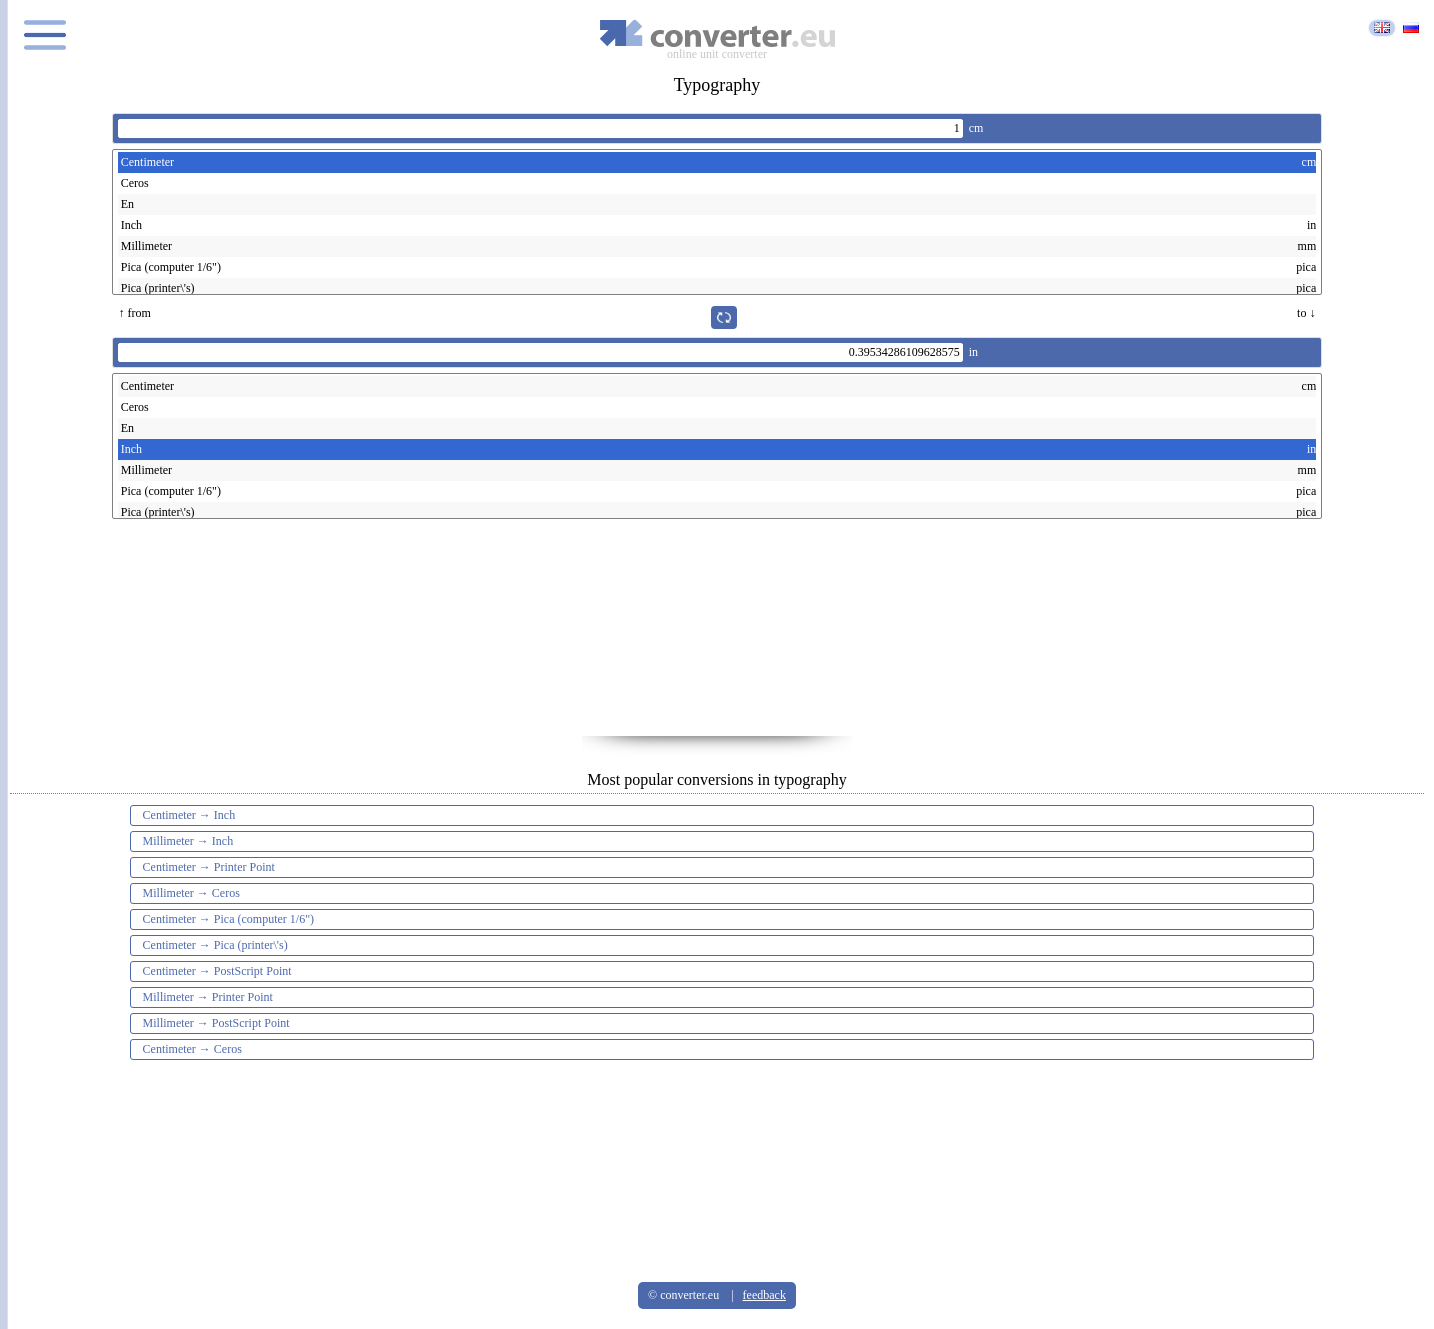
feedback (764, 1295)
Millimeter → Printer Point (208, 997)
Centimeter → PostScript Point (217, 971)
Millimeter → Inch (188, 841)
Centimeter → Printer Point (209, 867)
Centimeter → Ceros (192, 1049)
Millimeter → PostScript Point (216, 1023)
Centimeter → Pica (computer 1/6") (229, 919)
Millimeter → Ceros (191, 893)
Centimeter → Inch (189, 815)
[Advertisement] (717, 636)
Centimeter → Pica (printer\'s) (215, 945)
